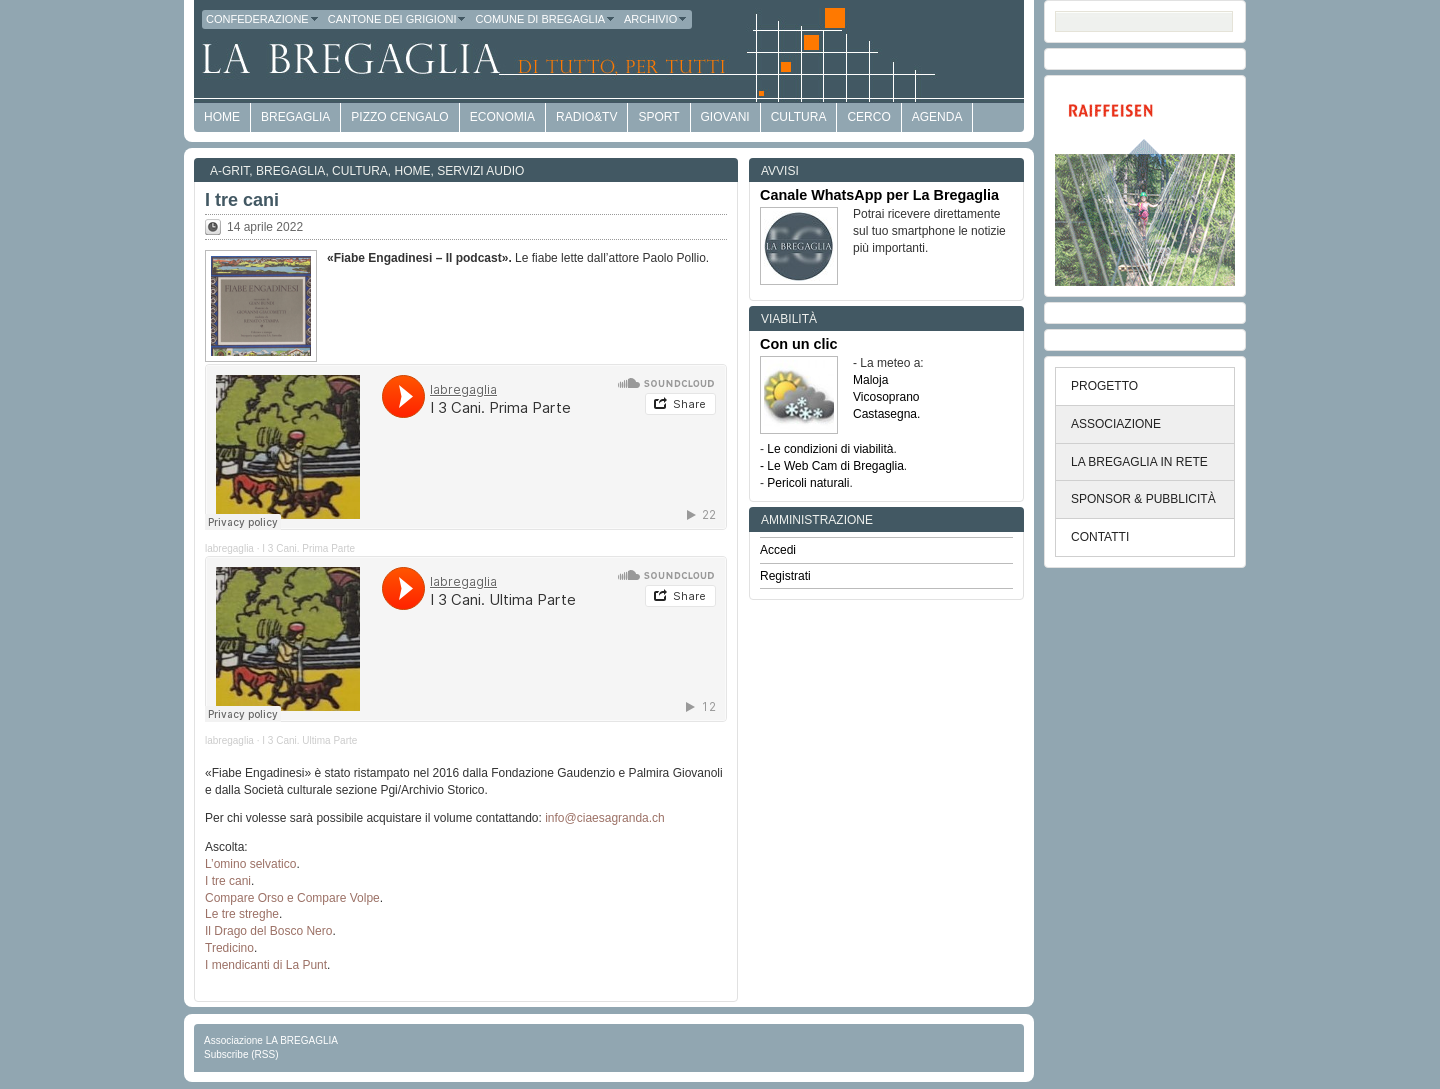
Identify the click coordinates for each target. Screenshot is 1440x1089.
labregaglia (229, 548)
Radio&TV (586, 117)
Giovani (725, 117)
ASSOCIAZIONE (1116, 424)
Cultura (799, 117)
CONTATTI (1100, 537)
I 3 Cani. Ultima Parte (309, 740)
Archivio (656, 19)
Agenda (937, 117)
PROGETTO (1104, 386)
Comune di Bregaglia (545, 19)
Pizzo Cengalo (399, 117)
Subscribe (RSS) (241, 1054)
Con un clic (799, 344)
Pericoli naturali (808, 483)
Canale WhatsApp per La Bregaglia (879, 195)
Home (413, 171)
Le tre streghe (242, 914)
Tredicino (229, 948)
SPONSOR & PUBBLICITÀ (1143, 499)
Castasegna (885, 414)
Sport (658, 117)
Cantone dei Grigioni (398, 19)
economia (502, 117)
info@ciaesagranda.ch (605, 818)
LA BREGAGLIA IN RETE (1139, 462)
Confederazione (263, 19)
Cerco (868, 117)
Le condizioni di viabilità (830, 449)
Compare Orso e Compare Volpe (292, 898)
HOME (222, 117)
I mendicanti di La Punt (266, 965)
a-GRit (229, 171)
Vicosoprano (886, 397)
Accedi (778, 550)
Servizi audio (480, 171)
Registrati (785, 576)
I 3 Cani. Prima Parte (308, 548)
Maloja (870, 380)
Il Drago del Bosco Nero (268, 931)
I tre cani (242, 200)
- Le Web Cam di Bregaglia (832, 466)
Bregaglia (295, 117)
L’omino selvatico (250, 864)
